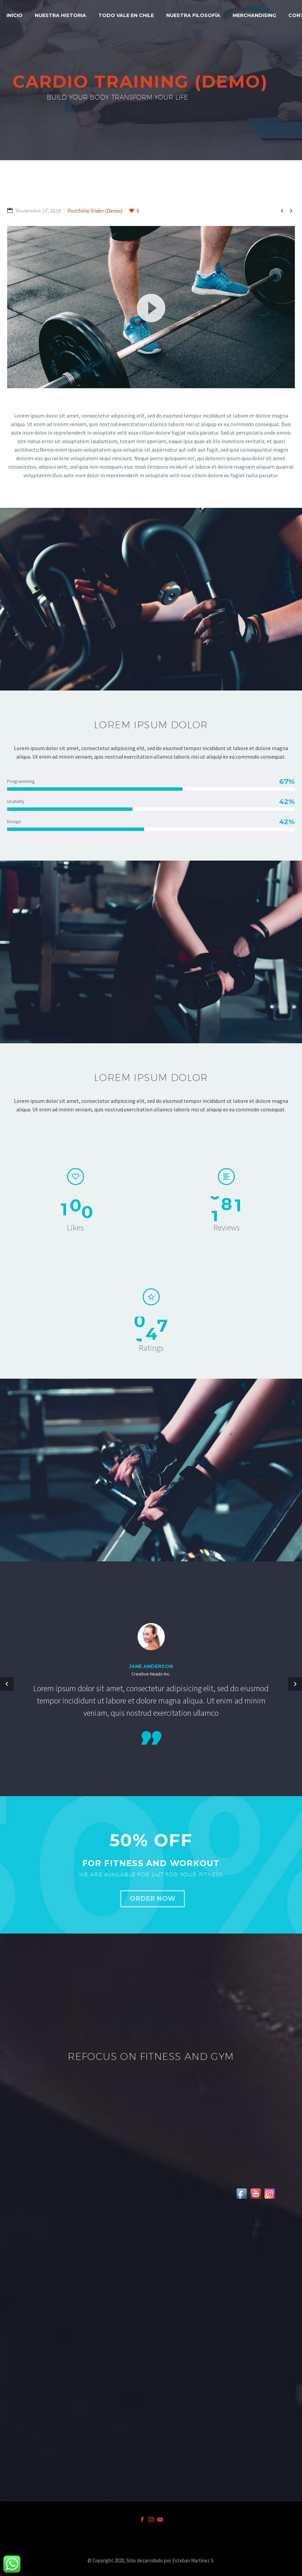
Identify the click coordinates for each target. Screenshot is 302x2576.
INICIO (14, 15)
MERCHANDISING (254, 15)
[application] (151, 307)
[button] (151, 307)
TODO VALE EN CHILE (126, 15)
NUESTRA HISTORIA (60, 15)
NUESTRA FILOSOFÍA (193, 15)
